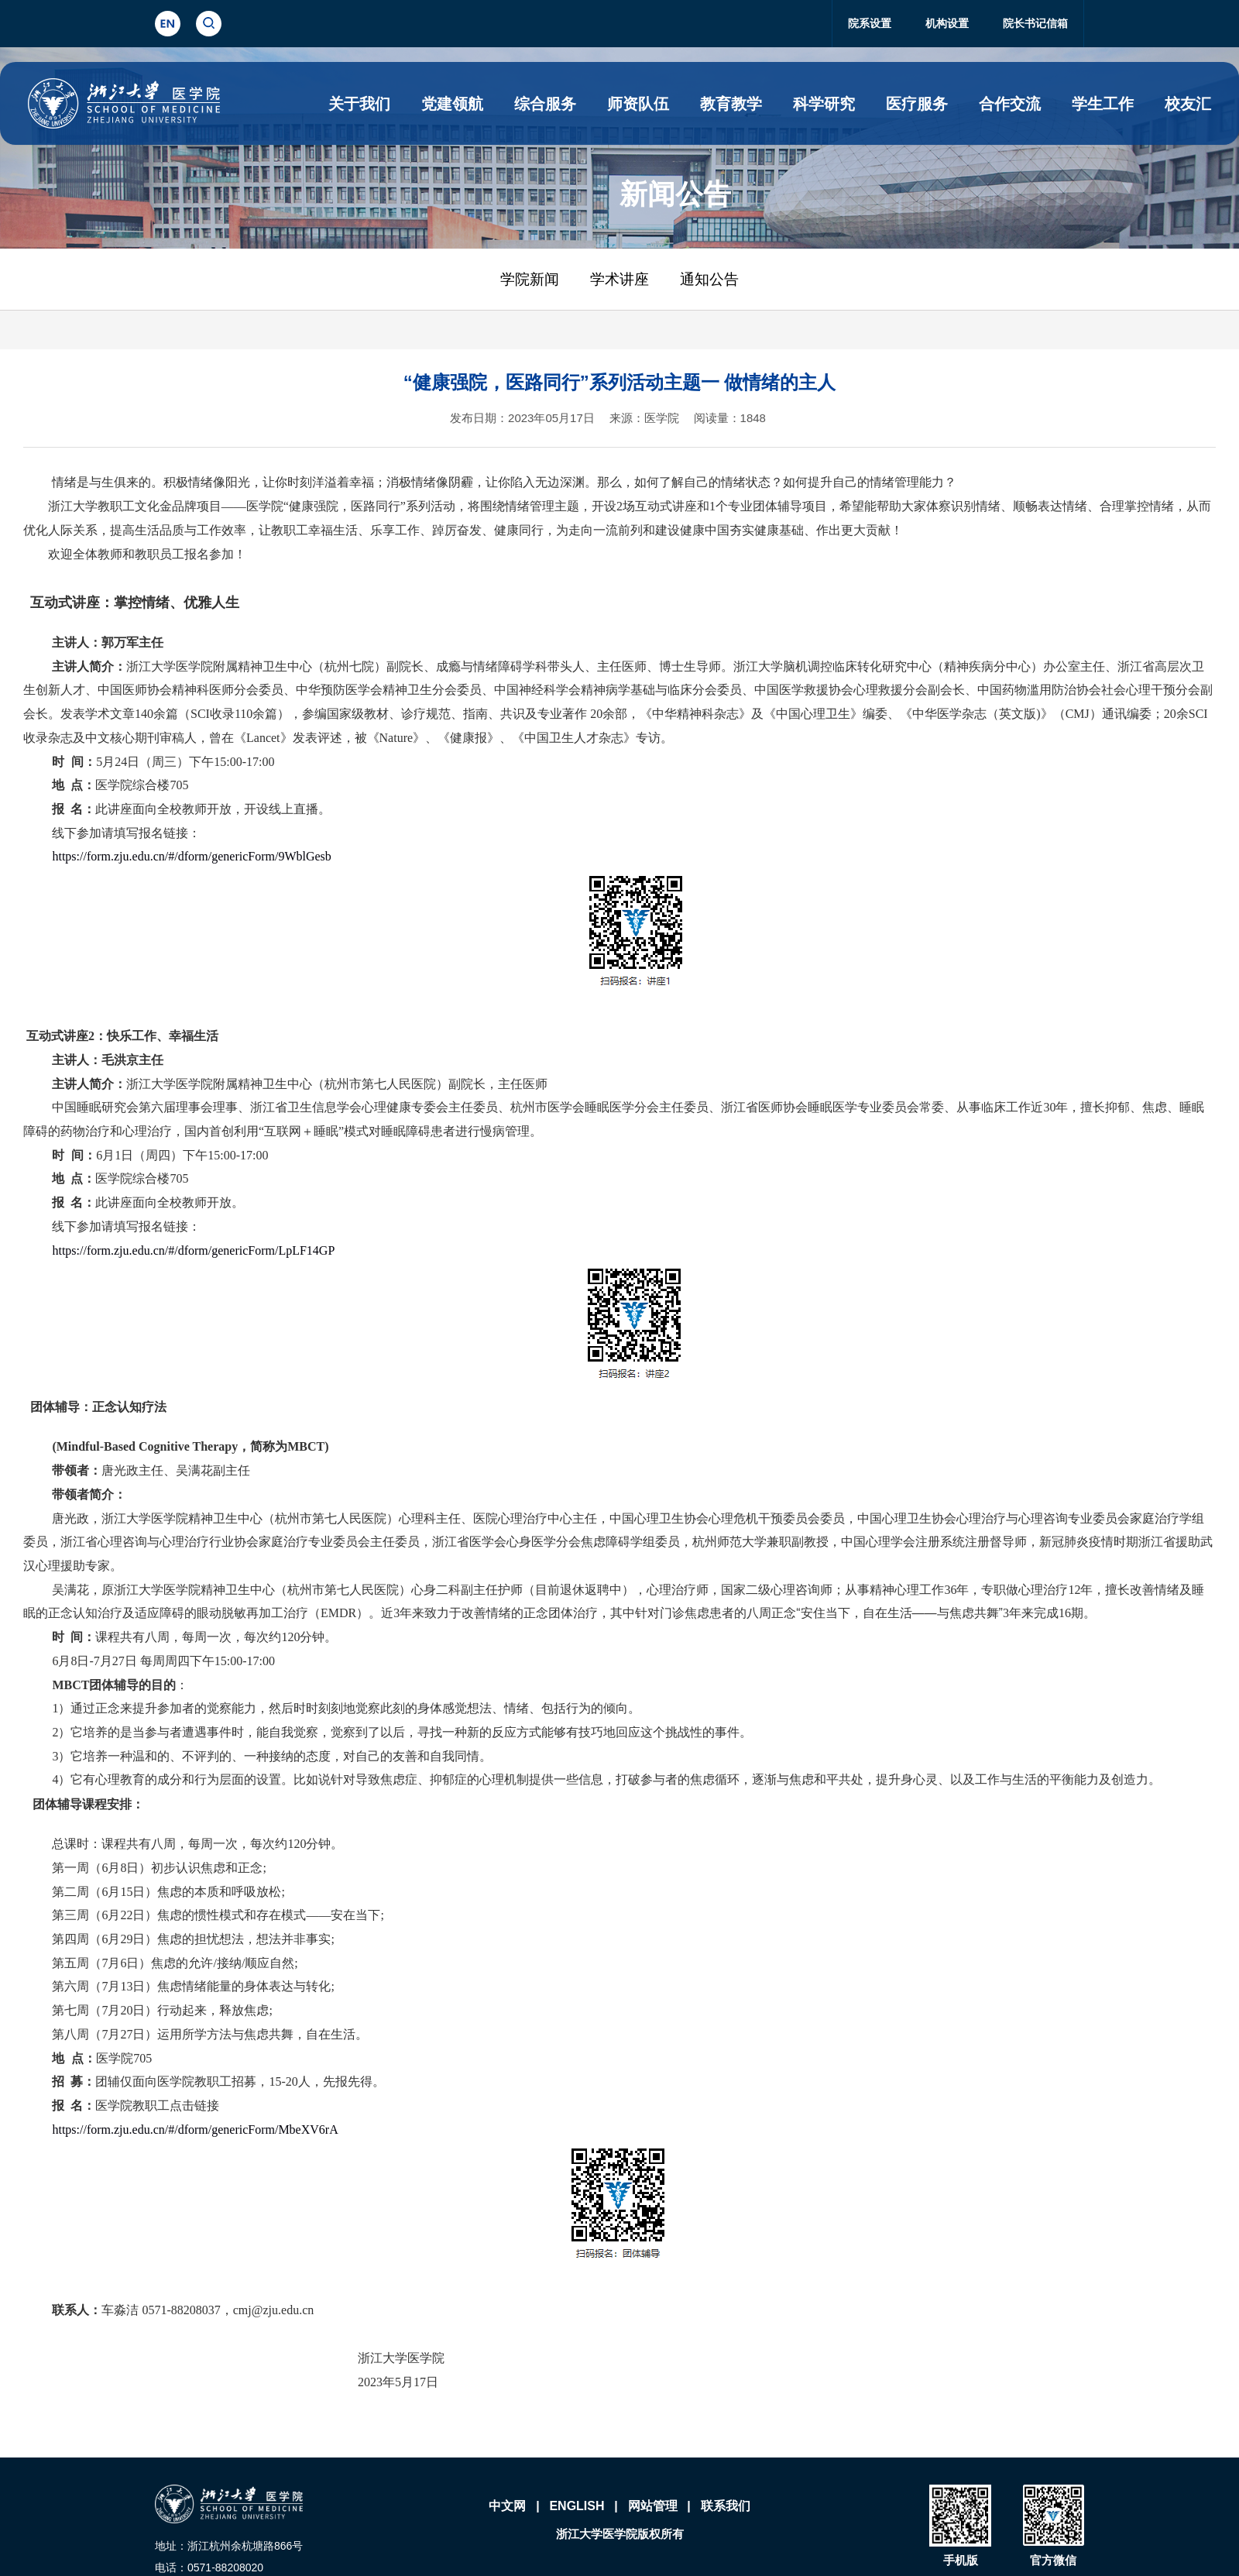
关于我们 (359, 103)
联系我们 (725, 2505)
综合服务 (545, 103)
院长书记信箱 (1035, 23)
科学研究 (824, 103)
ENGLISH (576, 2505)
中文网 (507, 2505)
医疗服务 (917, 103)
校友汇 (1188, 103)
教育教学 (731, 103)
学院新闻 (529, 279)
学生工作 (1103, 103)
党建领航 (452, 103)
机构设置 (947, 23)
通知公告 (709, 279)
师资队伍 (638, 103)
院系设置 (869, 23)
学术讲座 (619, 279)
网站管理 (653, 2505)
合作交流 (1010, 103)
